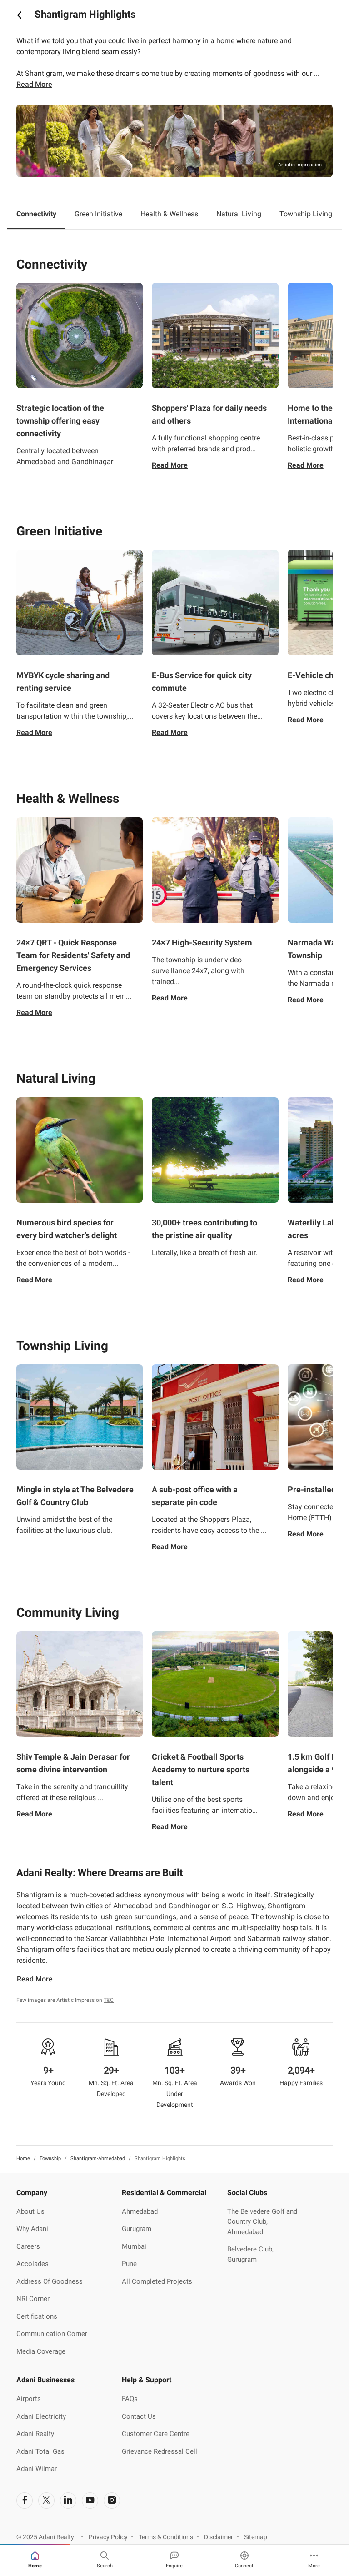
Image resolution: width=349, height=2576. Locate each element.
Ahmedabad (140, 2211)
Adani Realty (35, 2434)
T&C (109, 2000)
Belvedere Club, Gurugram (250, 2254)
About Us (30, 2211)
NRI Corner (33, 2299)
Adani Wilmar (36, 2469)
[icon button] (19, 14)
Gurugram (136, 2229)
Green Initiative (98, 214)
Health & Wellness (169, 214)
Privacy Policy (108, 2537)
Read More (170, 465)
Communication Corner (51, 2334)
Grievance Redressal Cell (159, 2451)
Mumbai (134, 2246)
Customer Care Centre (155, 2434)
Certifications (36, 2316)
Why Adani (32, 2229)
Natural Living (238, 214)
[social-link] (24, 2500)
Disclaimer (218, 2537)
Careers (28, 2246)
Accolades (32, 2264)
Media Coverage (40, 2351)
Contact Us (139, 2416)
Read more (34, 84)
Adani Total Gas (40, 2451)
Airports (28, 2399)
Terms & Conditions (166, 2537)
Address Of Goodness (49, 2281)
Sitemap (255, 2537)
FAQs (130, 2399)
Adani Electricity (41, 2416)
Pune (129, 2264)
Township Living (305, 214)
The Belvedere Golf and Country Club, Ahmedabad (262, 2221)
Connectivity (36, 214)
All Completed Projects (157, 2281)
